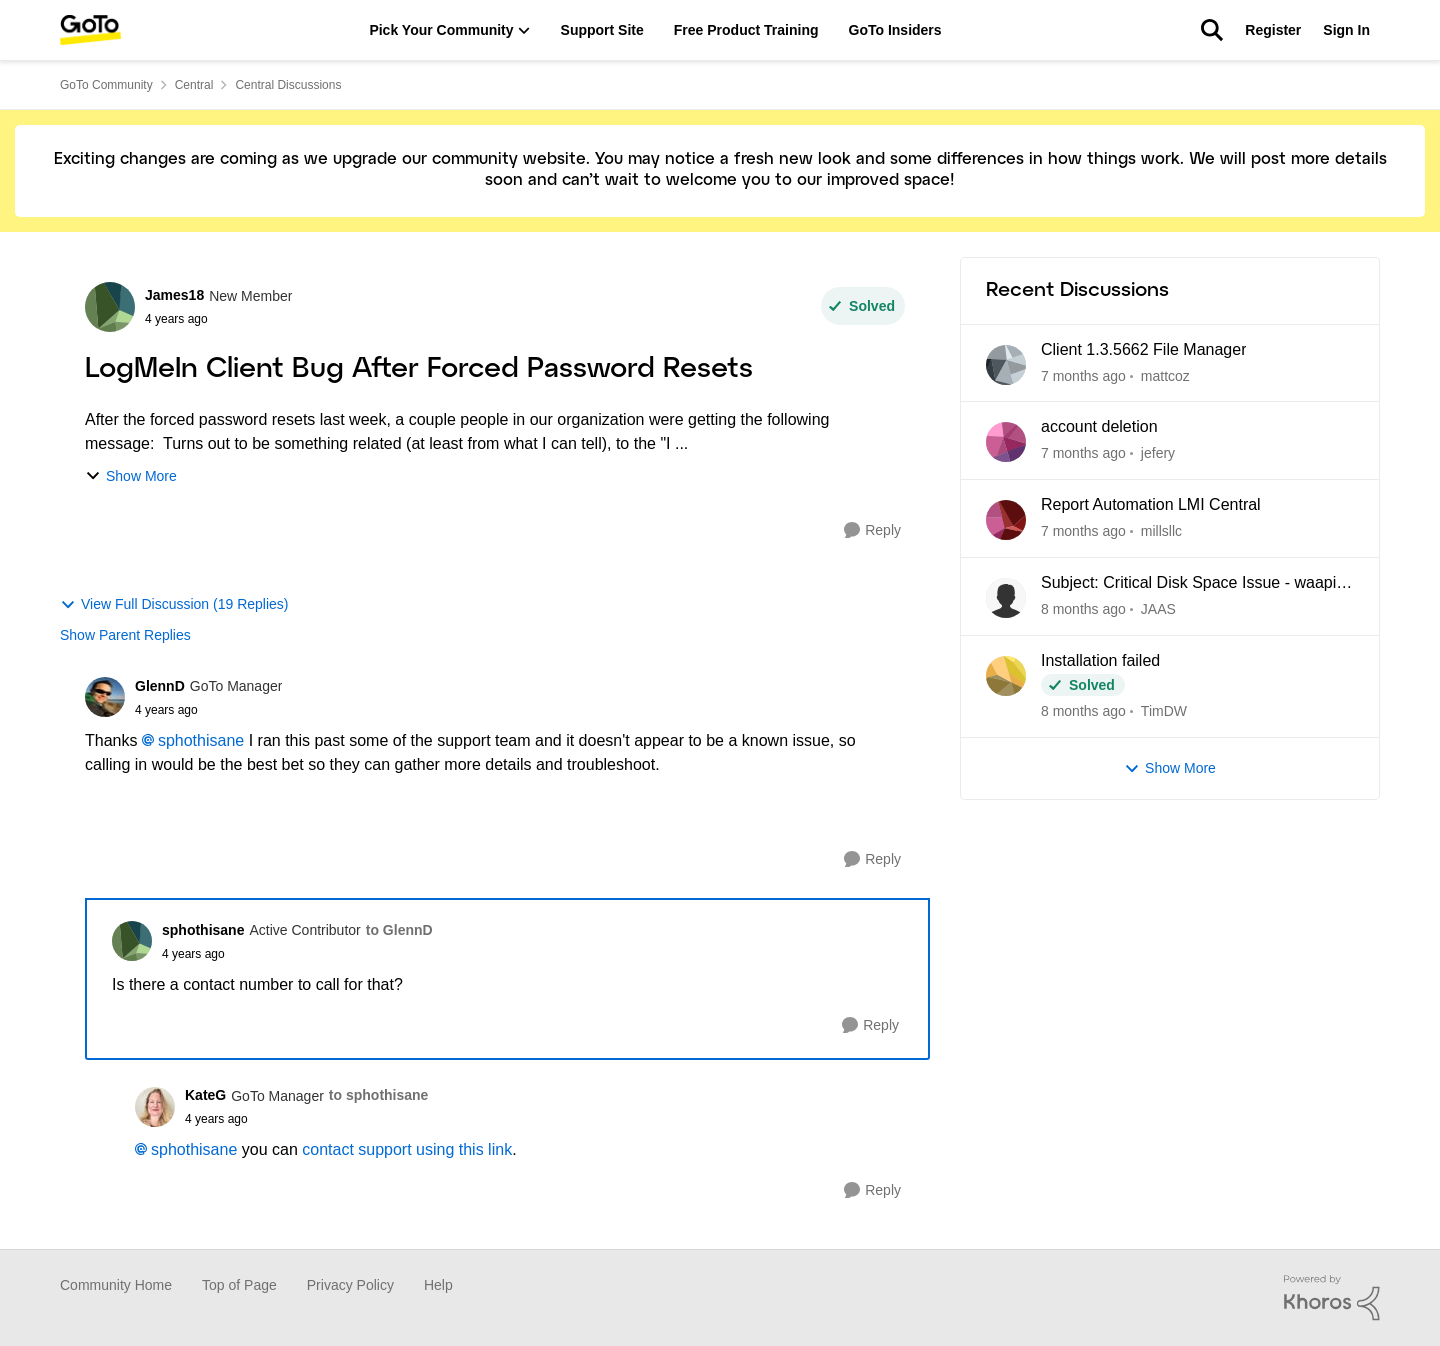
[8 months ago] (1083, 609)
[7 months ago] (1083, 375)
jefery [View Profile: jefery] (1158, 453)
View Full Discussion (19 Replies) (174, 604)
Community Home (116, 1285)
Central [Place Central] (194, 85)
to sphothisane (379, 1095)
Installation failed (1100, 660)
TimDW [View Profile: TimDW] (1164, 711)
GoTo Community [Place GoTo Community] (106, 85)
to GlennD (399, 930)
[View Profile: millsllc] (1006, 520)
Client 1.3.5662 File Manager (1143, 349)
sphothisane (201, 740)
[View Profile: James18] (110, 307)
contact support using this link (407, 1149)
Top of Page (239, 1285)
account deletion (1099, 426)
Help (438, 1285)
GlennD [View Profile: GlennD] (160, 686)
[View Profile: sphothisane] (132, 941)
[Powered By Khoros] (1332, 1298)
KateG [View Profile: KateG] (205, 1095)
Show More (131, 476)
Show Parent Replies (125, 635)
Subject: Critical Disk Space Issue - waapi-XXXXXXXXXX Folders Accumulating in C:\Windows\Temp (1191, 584)
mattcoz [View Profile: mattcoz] (1165, 375)
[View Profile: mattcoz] (1006, 365)
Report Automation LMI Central (1151, 504)
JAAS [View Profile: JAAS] (1158, 609)
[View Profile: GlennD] (105, 697)
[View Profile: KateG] (155, 1107)
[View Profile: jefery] (1006, 442)
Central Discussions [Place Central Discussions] (288, 85)
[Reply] (872, 530)
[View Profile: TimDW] (1006, 676)
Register (1273, 30)
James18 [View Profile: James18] (174, 295)
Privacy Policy (350, 1285)
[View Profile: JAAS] (1006, 598)
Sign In (1346, 30)
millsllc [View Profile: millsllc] (1161, 531)
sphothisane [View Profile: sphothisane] (203, 930)
